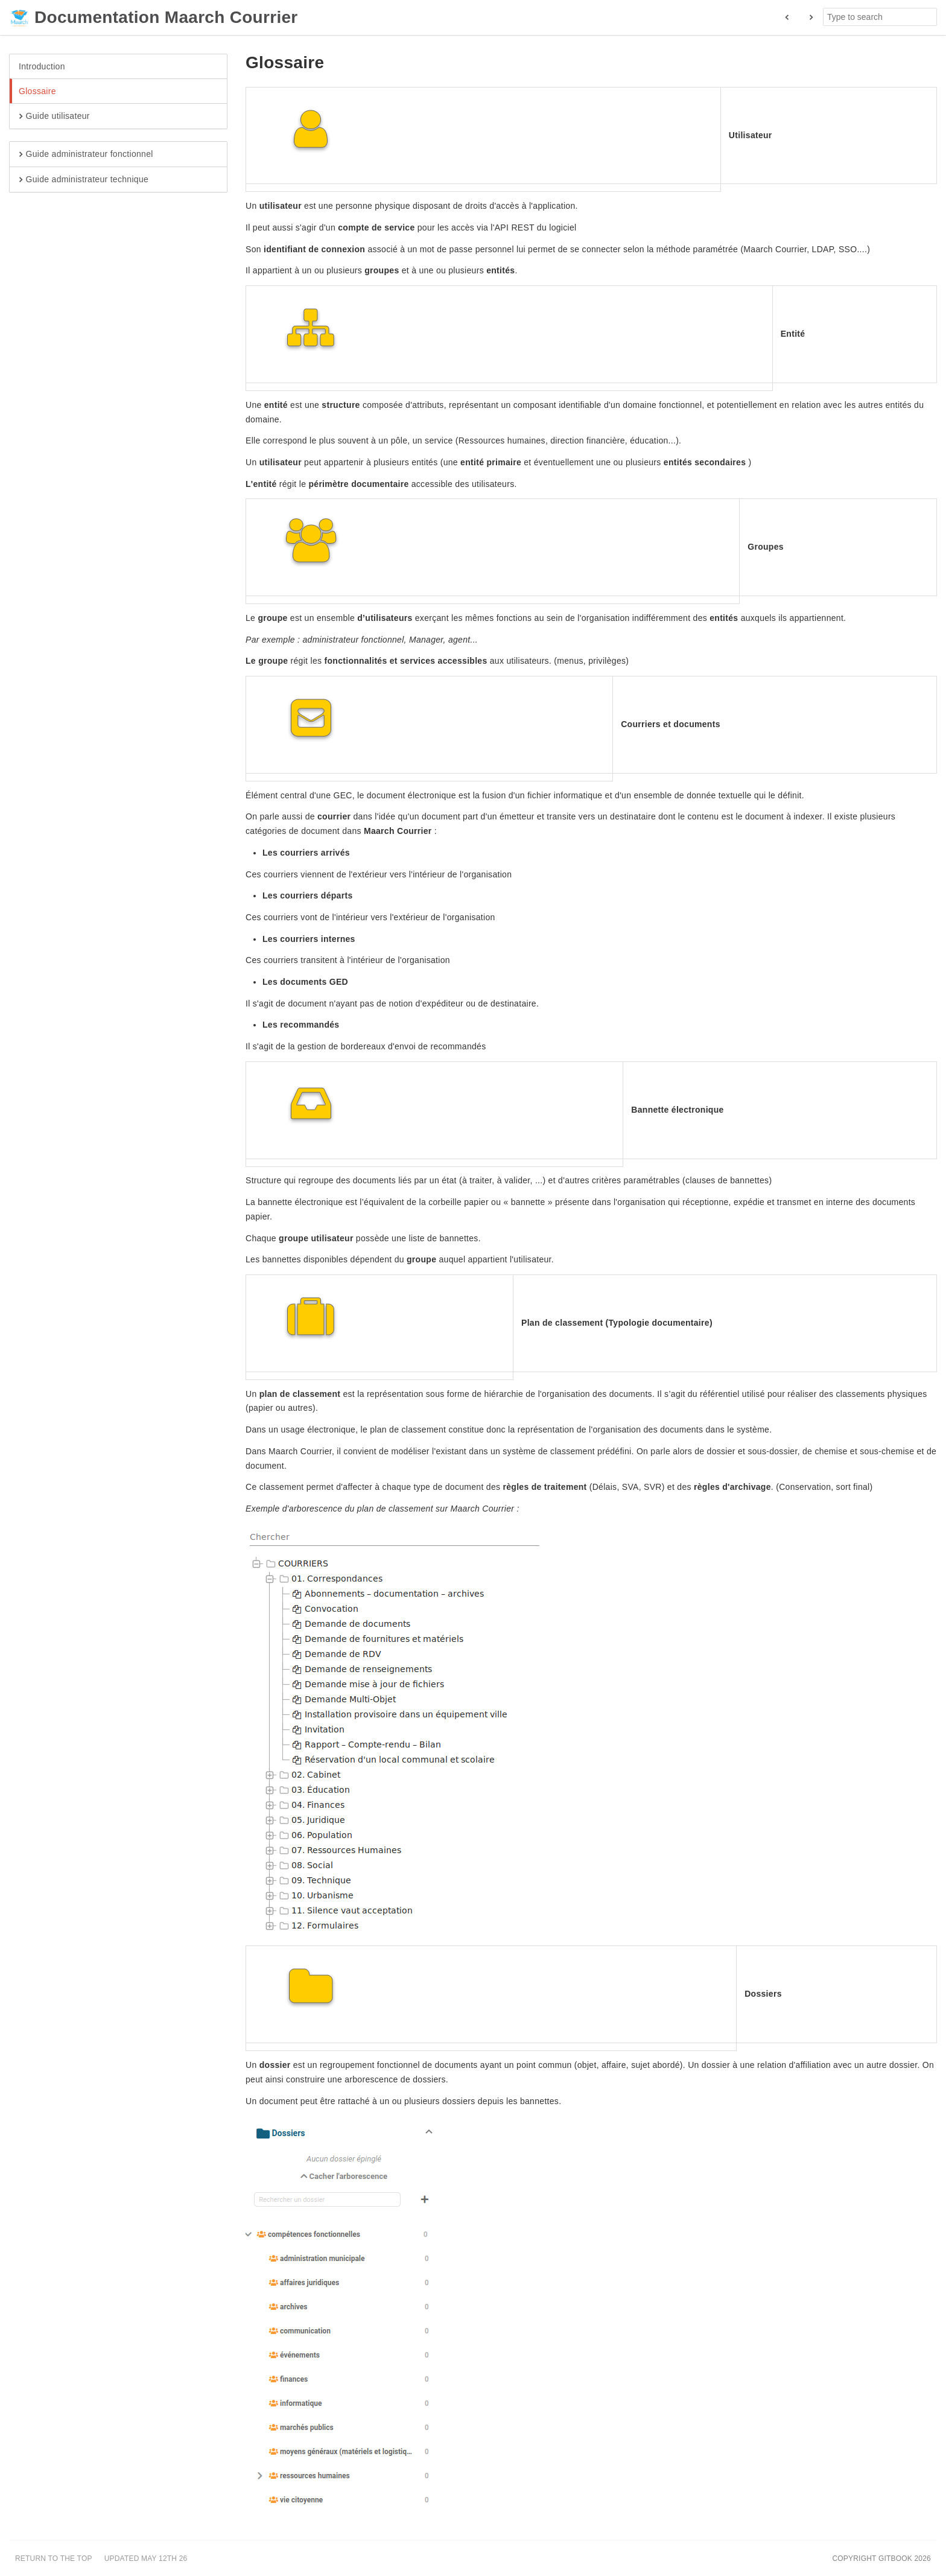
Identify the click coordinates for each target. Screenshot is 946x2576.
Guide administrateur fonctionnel (86, 154)
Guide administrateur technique (83, 180)
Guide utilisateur (54, 116)
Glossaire (37, 91)
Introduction (42, 66)
